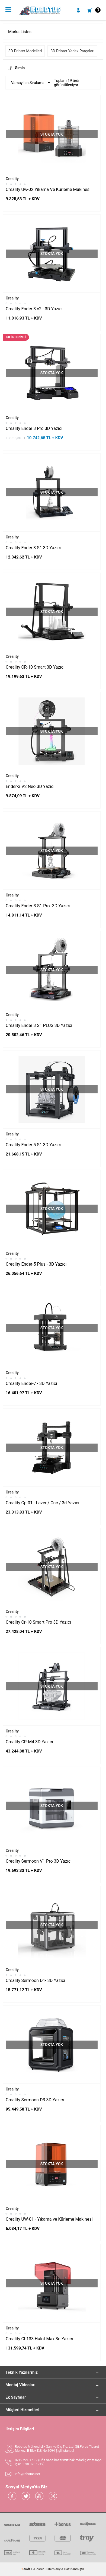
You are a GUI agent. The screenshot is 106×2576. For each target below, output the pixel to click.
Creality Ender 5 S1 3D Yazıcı (33, 1144)
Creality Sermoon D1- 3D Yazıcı (35, 1980)
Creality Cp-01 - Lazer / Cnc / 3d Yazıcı (42, 1502)
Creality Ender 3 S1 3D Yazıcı (33, 547)
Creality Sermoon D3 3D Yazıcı (35, 2099)
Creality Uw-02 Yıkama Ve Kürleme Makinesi (48, 189)
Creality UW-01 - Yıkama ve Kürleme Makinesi (49, 2219)
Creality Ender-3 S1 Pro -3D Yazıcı (38, 905)
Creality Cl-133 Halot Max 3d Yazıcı (39, 2338)
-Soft (26, 2569)
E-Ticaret (37, 2569)
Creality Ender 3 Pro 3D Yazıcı (34, 428)
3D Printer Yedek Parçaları (72, 51)
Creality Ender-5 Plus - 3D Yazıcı (36, 1264)
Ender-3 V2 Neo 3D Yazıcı (30, 786)
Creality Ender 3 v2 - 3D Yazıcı (34, 308)
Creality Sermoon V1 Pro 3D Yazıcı (39, 1861)
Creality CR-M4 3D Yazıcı (29, 1741)
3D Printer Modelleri (25, 51)
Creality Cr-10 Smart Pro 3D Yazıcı (38, 1622)
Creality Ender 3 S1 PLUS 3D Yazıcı (39, 1025)
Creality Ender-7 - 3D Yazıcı (31, 1383)
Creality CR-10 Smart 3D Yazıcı (35, 667)
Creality (12, 179)
